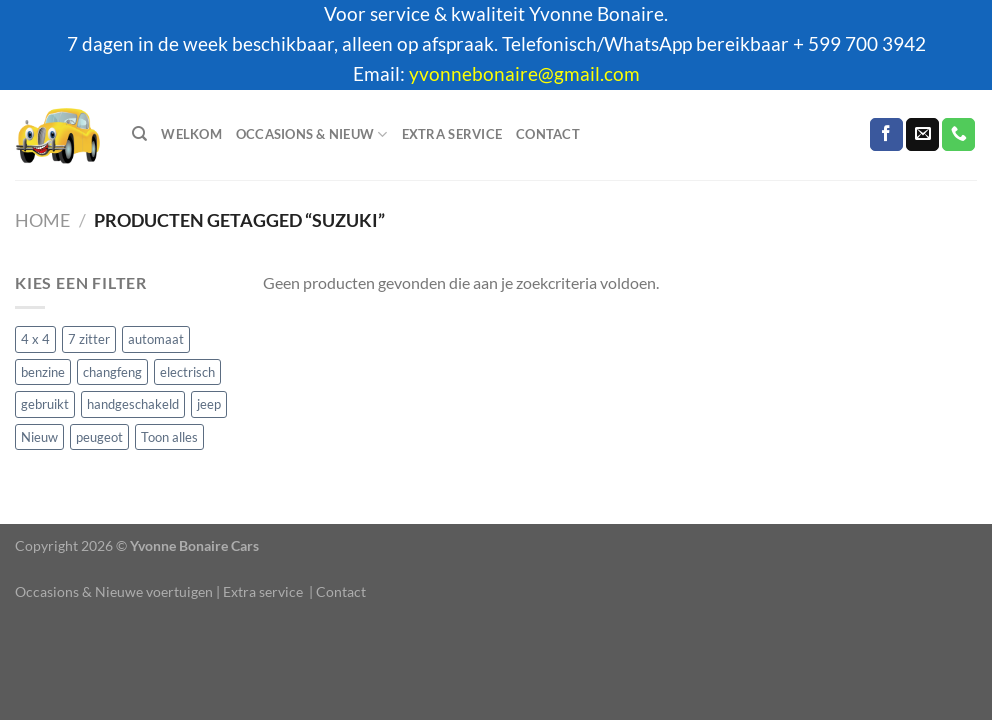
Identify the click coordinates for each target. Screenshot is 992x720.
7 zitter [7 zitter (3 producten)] (89, 339)
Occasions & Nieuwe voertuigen (114, 591)
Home (42, 220)
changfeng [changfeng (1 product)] (112, 371)
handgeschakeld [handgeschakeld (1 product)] (133, 404)
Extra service (452, 134)
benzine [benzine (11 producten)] (43, 371)
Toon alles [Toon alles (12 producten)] (169, 436)
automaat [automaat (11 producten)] (156, 339)
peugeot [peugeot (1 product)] (99, 436)
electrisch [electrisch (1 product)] (187, 371)
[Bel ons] (958, 135)
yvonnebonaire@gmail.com (524, 74)
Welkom (191, 134)
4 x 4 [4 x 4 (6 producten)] (35, 339)
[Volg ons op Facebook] (886, 135)
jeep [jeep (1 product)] (209, 404)
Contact (548, 134)
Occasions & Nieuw (312, 134)
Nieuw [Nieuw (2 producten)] (39, 436)
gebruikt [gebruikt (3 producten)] (45, 404)
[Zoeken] (139, 134)
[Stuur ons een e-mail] (922, 135)
